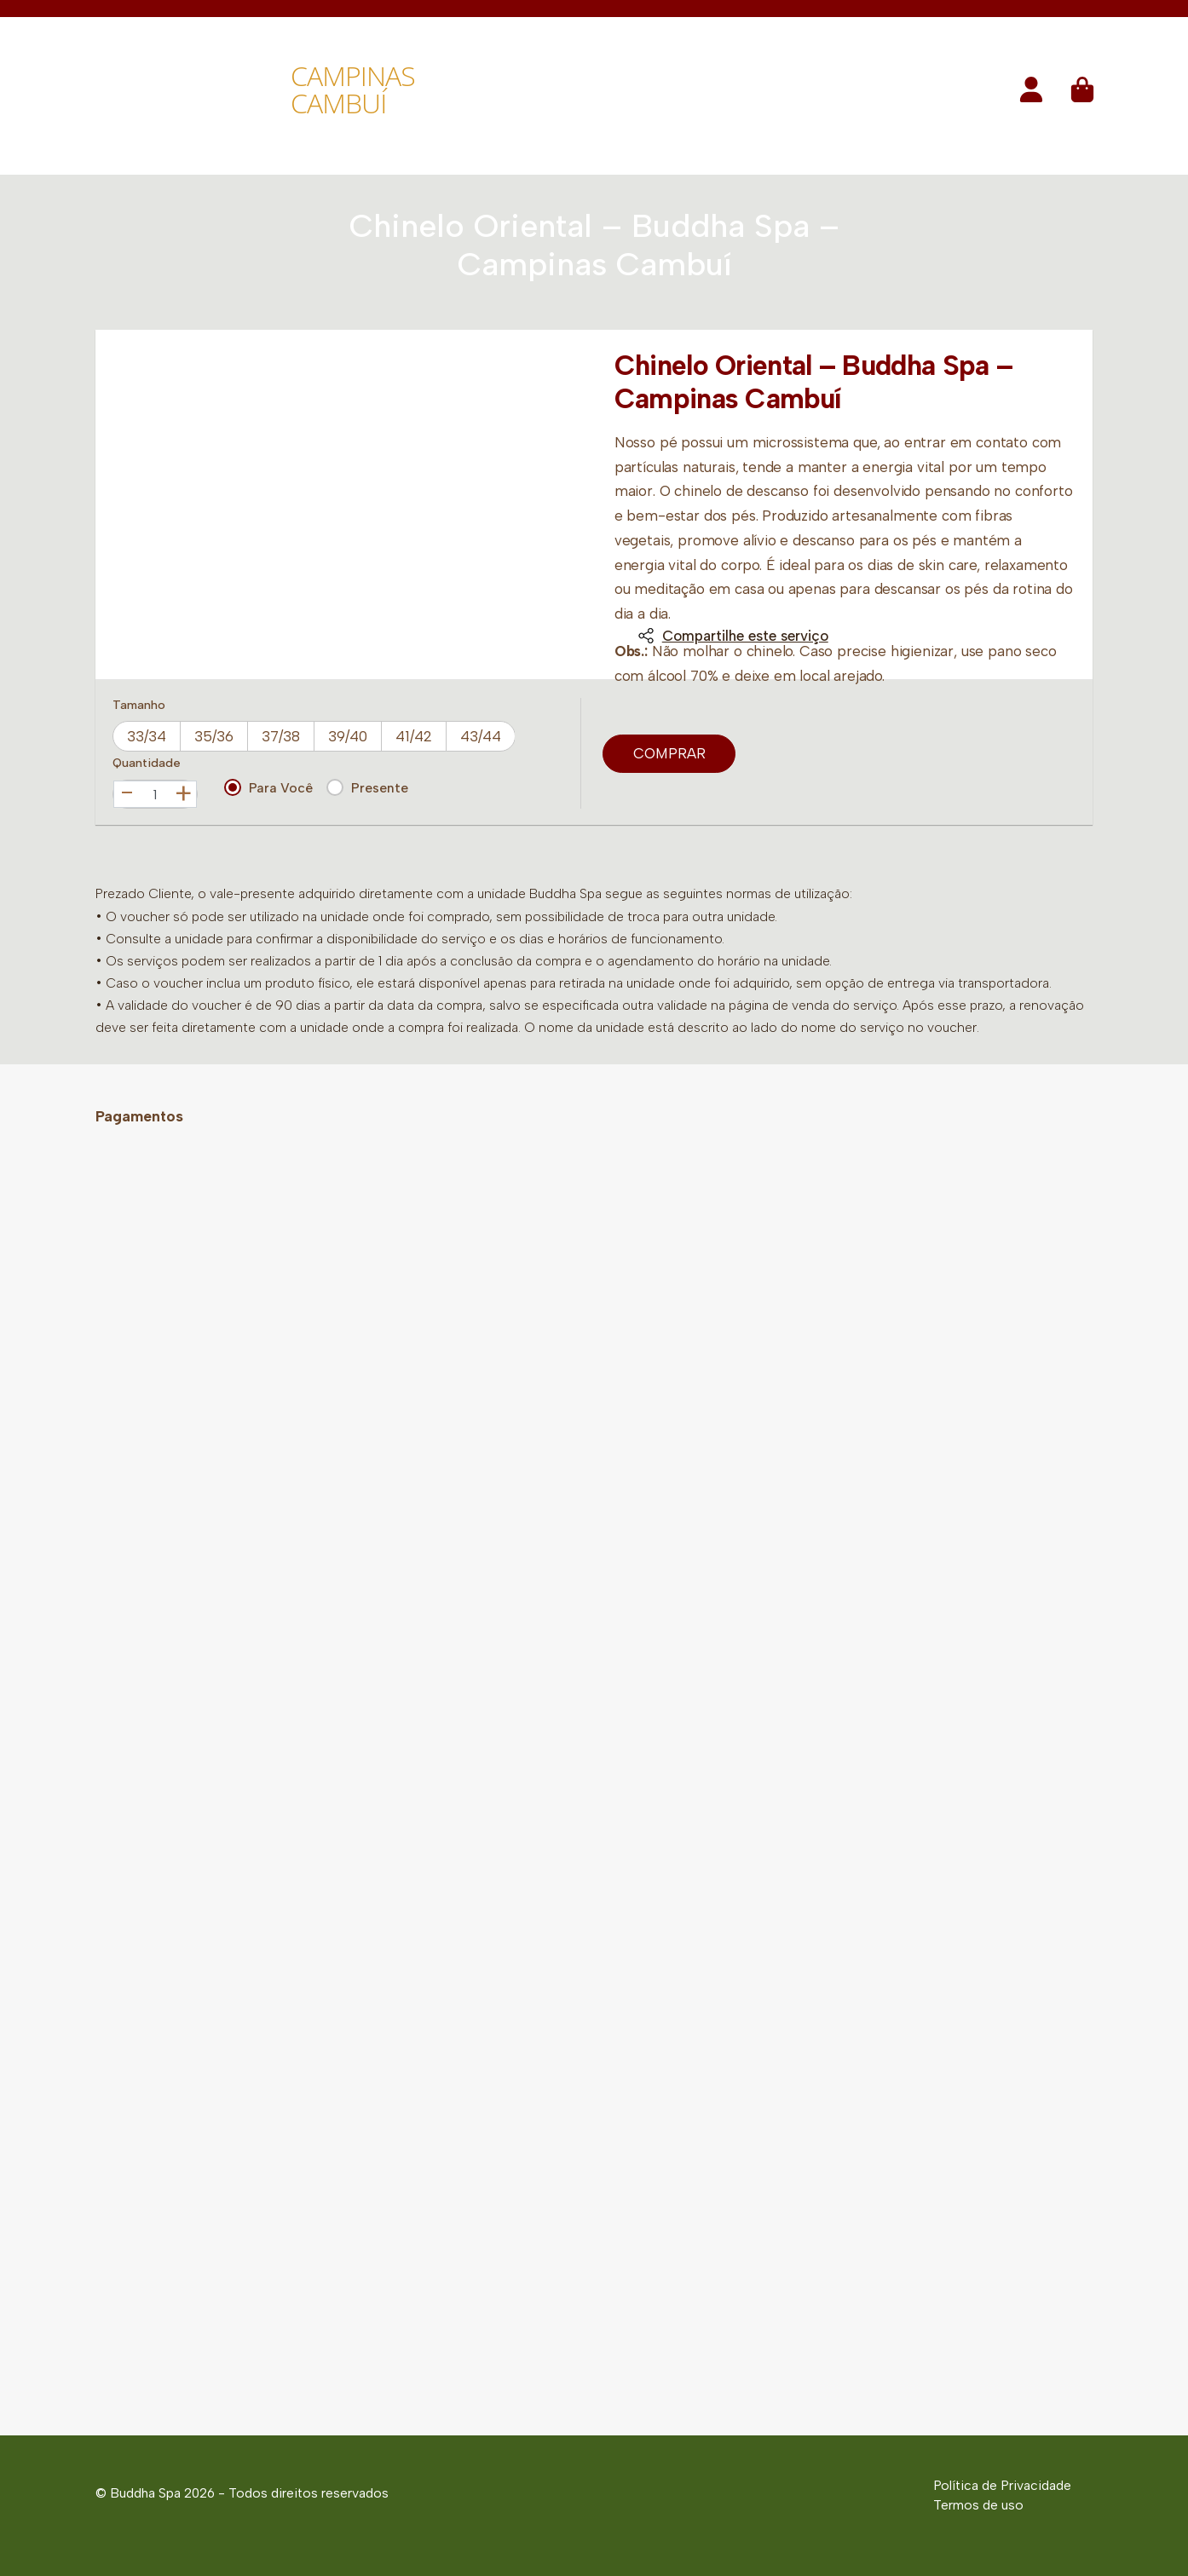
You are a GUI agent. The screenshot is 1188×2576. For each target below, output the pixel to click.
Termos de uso (978, 2505)
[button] (1031, 95)
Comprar (669, 753)
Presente (367, 787)
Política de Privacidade (1002, 2485)
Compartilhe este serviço (732, 635)
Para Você (268, 787)
